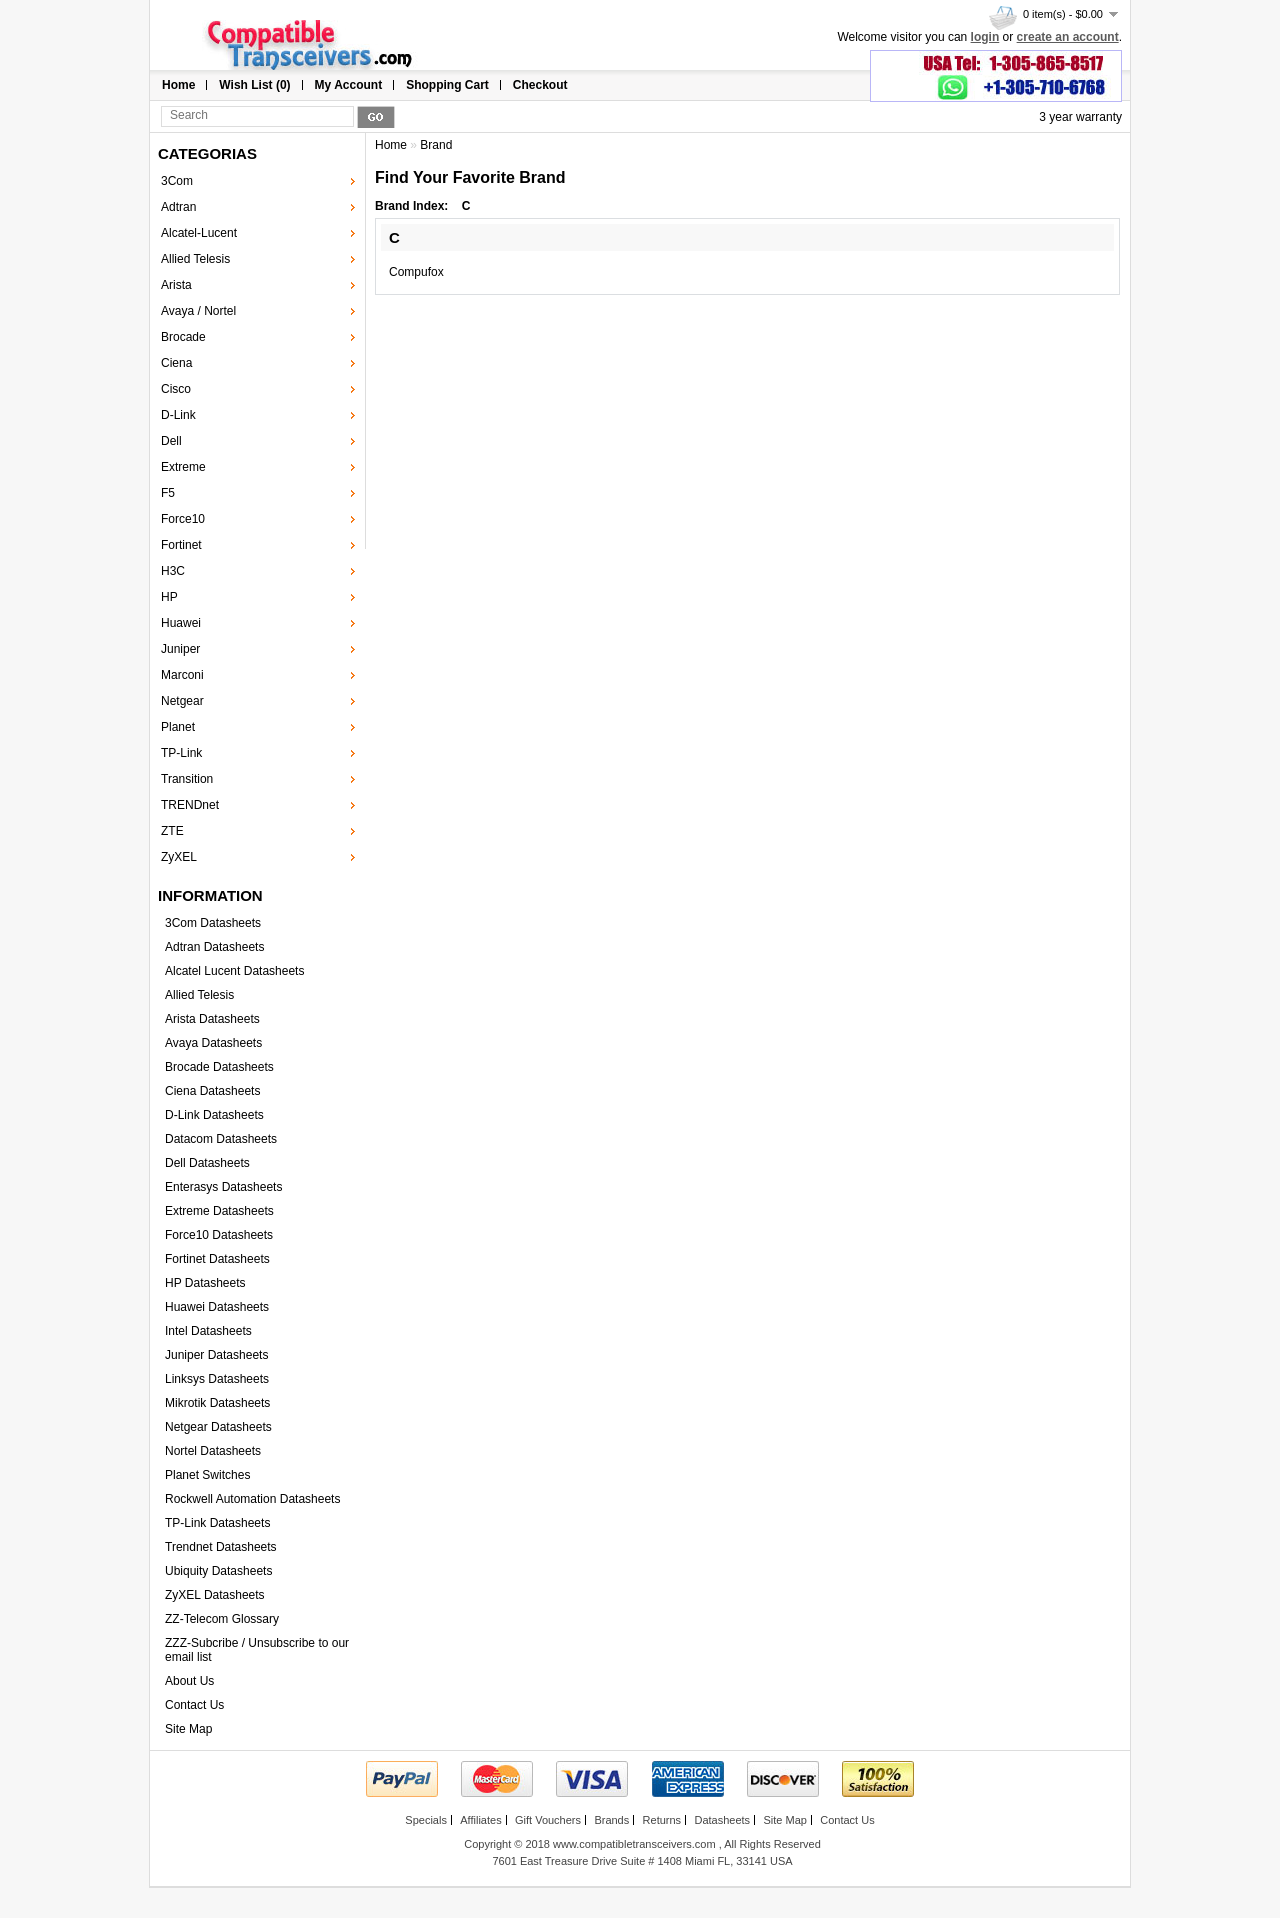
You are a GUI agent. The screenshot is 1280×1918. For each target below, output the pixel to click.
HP (169, 597)
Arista (176, 285)
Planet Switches (207, 1475)
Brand (436, 145)
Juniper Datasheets (216, 1355)
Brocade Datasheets (219, 1067)
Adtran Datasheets (214, 947)
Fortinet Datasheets (217, 1259)
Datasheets (722, 1820)
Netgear (182, 701)
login (985, 37)
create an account (1068, 37)
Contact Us (194, 1705)
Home (178, 85)
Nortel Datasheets (213, 1451)
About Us (189, 1681)
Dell (171, 441)
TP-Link (181, 753)
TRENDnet (190, 805)
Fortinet (181, 545)
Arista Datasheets (212, 1019)
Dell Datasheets (207, 1163)
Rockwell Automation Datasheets (252, 1499)
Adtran (178, 207)
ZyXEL (179, 857)
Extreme (183, 467)
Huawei (181, 623)
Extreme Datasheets (219, 1211)
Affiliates (480, 1820)
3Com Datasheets (213, 923)
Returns (662, 1820)
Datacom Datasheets (221, 1139)
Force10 (183, 519)
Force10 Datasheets (219, 1235)
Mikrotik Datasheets (217, 1403)
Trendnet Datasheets (221, 1547)
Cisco (176, 389)
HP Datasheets (205, 1283)
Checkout (540, 85)
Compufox (416, 272)
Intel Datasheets (208, 1331)
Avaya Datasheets (213, 1043)
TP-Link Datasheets (217, 1523)
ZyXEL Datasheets (215, 1595)
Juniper (180, 649)
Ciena (176, 363)
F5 (168, 493)
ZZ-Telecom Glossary (222, 1619)
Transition (187, 779)
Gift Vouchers (548, 1820)
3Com (177, 181)
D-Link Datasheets (214, 1115)
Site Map (188, 1729)
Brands (611, 1820)
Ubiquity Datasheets (218, 1571)
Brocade (183, 337)
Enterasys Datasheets (223, 1187)
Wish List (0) (254, 85)
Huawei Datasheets (217, 1307)
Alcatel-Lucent (199, 233)
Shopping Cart (447, 85)
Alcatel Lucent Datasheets (234, 971)
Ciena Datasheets (212, 1091)
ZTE (172, 831)
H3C (173, 571)
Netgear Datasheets (218, 1427)
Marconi (182, 675)
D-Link (178, 415)
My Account (349, 85)
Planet (178, 727)
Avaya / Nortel (198, 311)
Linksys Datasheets (217, 1379)
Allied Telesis (195, 259)
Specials (426, 1820)
